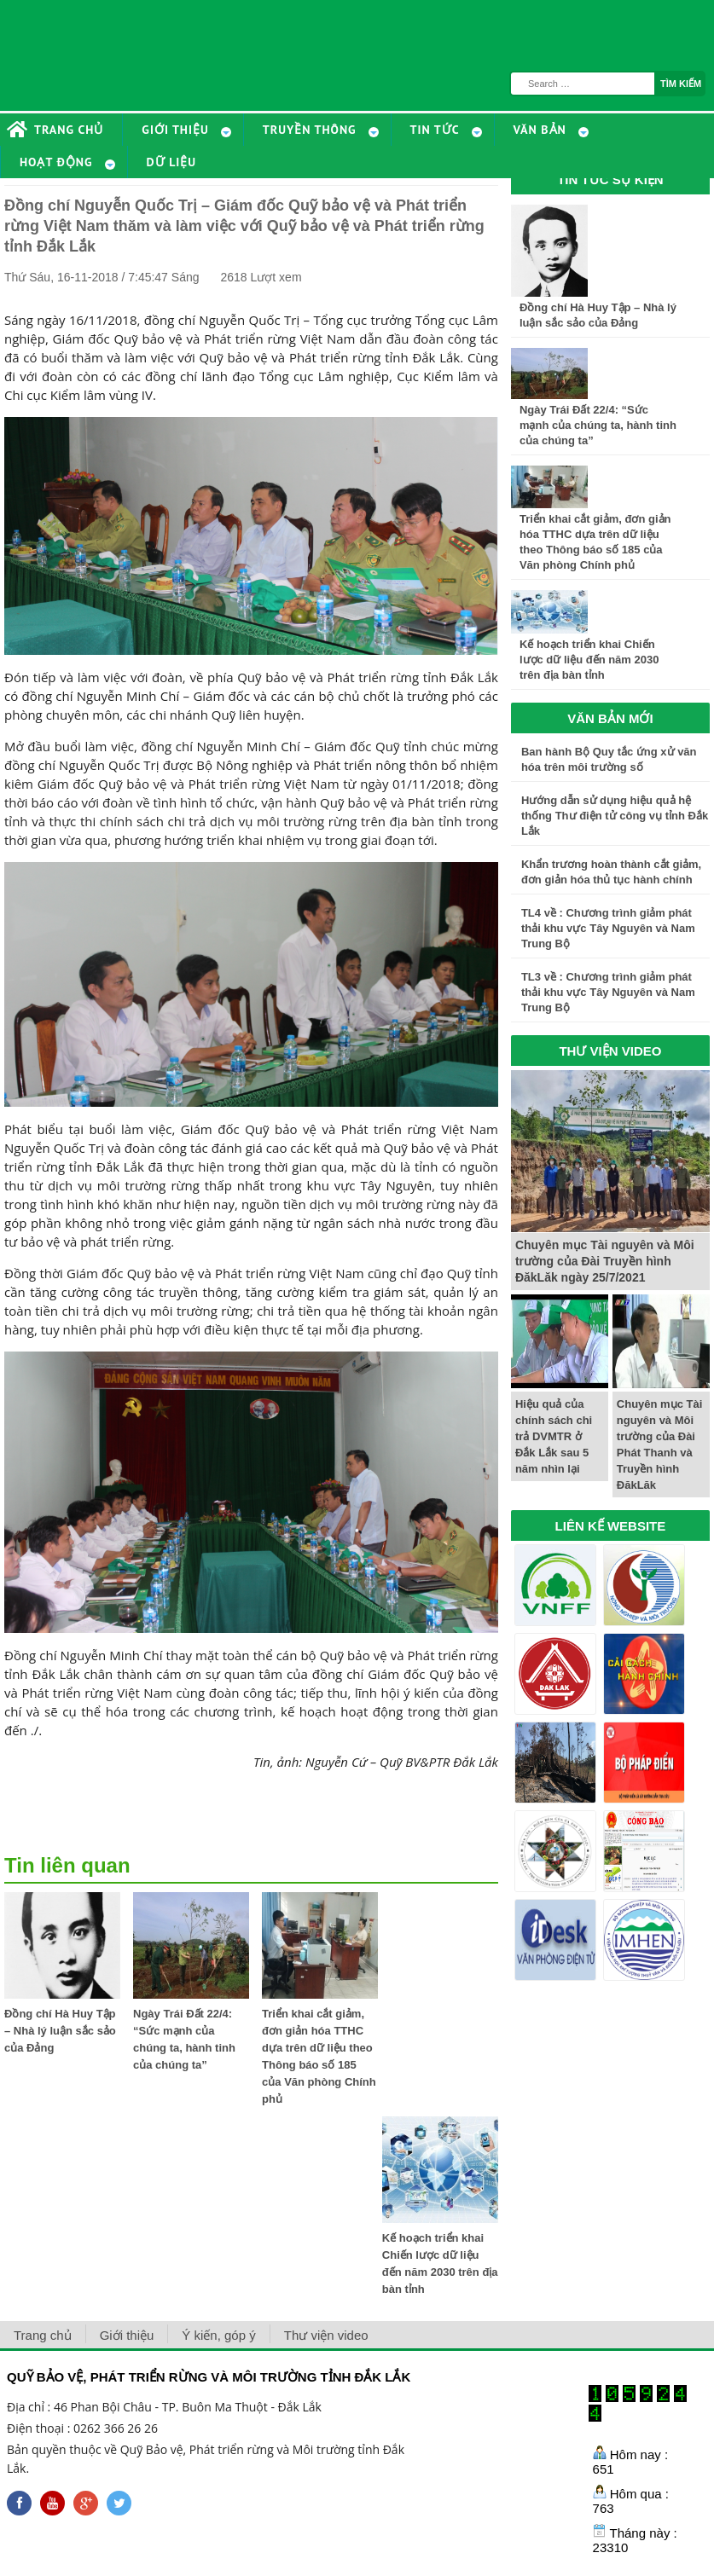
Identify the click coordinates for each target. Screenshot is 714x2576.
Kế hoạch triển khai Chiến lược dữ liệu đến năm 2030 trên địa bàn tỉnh (589, 659)
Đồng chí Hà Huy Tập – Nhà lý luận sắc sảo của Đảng (60, 2030)
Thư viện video (326, 2335)
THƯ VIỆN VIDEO (610, 1051)
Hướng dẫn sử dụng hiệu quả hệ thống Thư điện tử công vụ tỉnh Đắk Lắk (614, 815)
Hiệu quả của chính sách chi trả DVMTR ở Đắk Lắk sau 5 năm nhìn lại (553, 1436)
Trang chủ (43, 2335)
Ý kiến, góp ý (218, 2335)
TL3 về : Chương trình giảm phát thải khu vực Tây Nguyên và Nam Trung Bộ (608, 992)
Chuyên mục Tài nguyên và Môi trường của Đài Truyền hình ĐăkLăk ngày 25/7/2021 (604, 1261)
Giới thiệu (127, 2335)
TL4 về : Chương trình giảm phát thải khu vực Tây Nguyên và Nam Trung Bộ (608, 928)
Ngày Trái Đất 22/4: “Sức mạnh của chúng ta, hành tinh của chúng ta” (598, 425)
